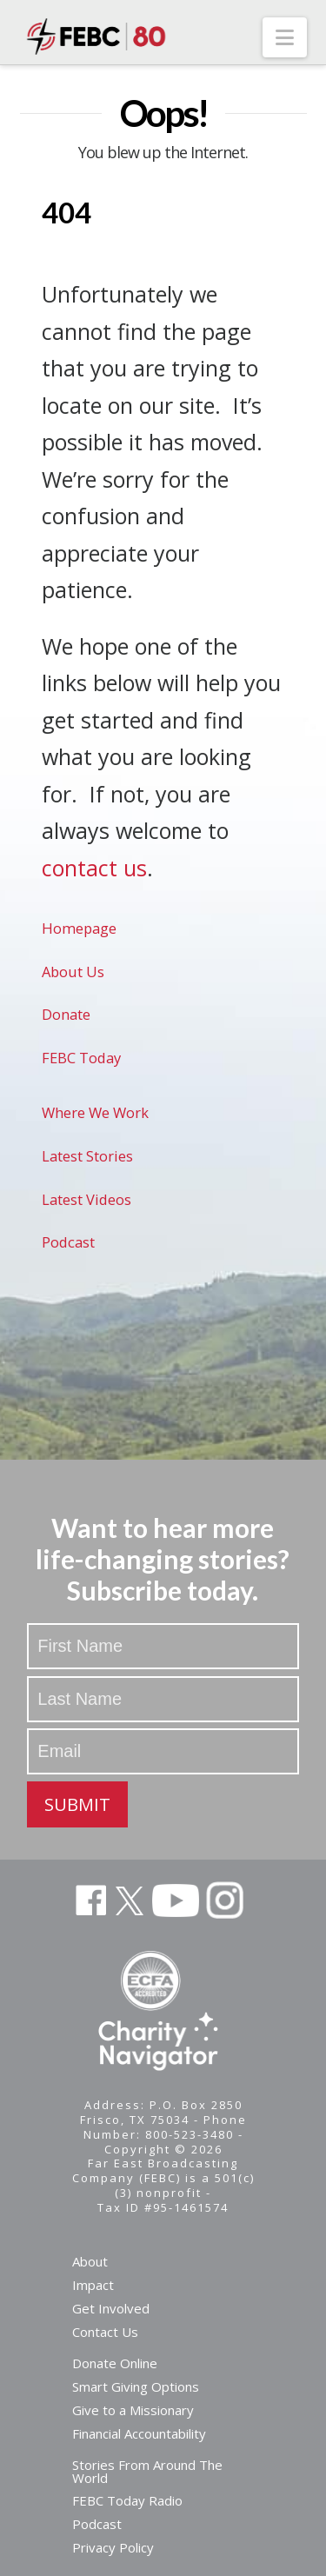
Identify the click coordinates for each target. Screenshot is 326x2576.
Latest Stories (87, 1156)
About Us (73, 972)
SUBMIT (77, 1804)
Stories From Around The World (147, 2471)
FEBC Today (81, 1058)
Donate (66, 1014)
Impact (93, 2284)
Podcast (68, 1242)
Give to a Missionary (133, 2410)
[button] (285, 37)
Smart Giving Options (135, 2386)
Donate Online (114, 2363)
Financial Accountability (139, 2433)
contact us (94, 867)
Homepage (79, 928)
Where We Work (95, 1112)
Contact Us (105, 2331)
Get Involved (111, 2308)
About (90, 2261)
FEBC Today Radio (127, 2500)
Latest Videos (86, 1199)
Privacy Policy (113, 2547)
